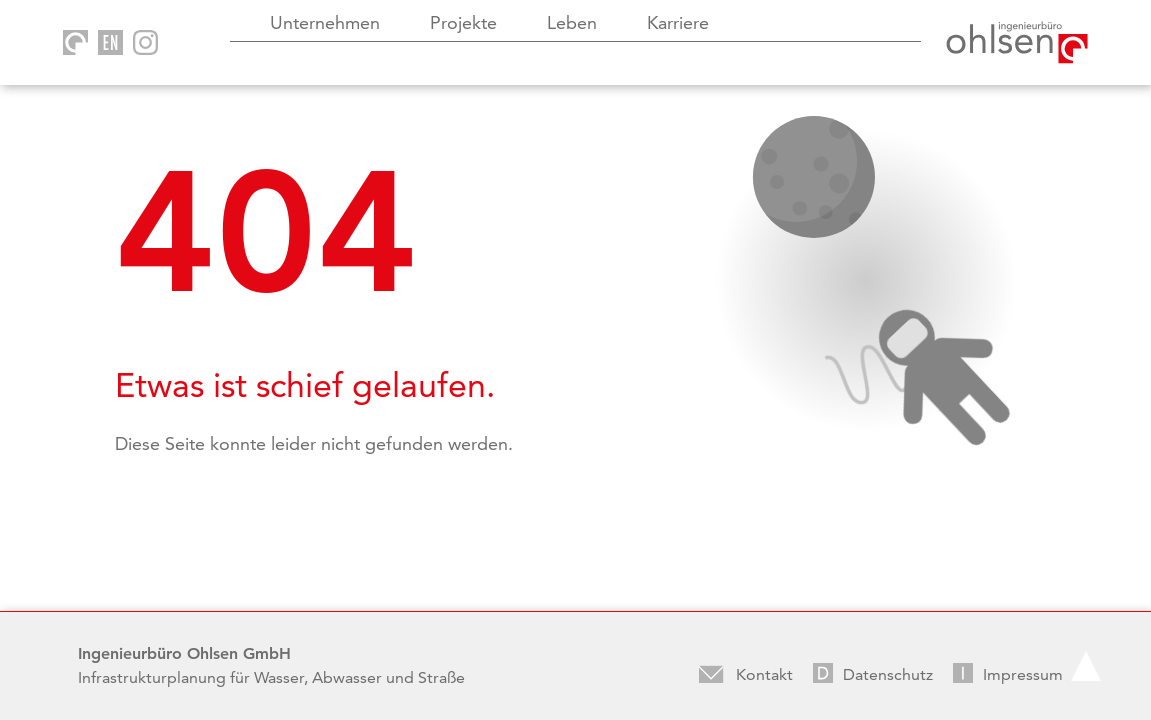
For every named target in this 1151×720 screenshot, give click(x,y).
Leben (572, 22)
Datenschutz (888, 674)
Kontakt (764, 674)
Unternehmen (325, 22)
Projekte (463, 22)
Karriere (678, 22)
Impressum (1023, 674)
